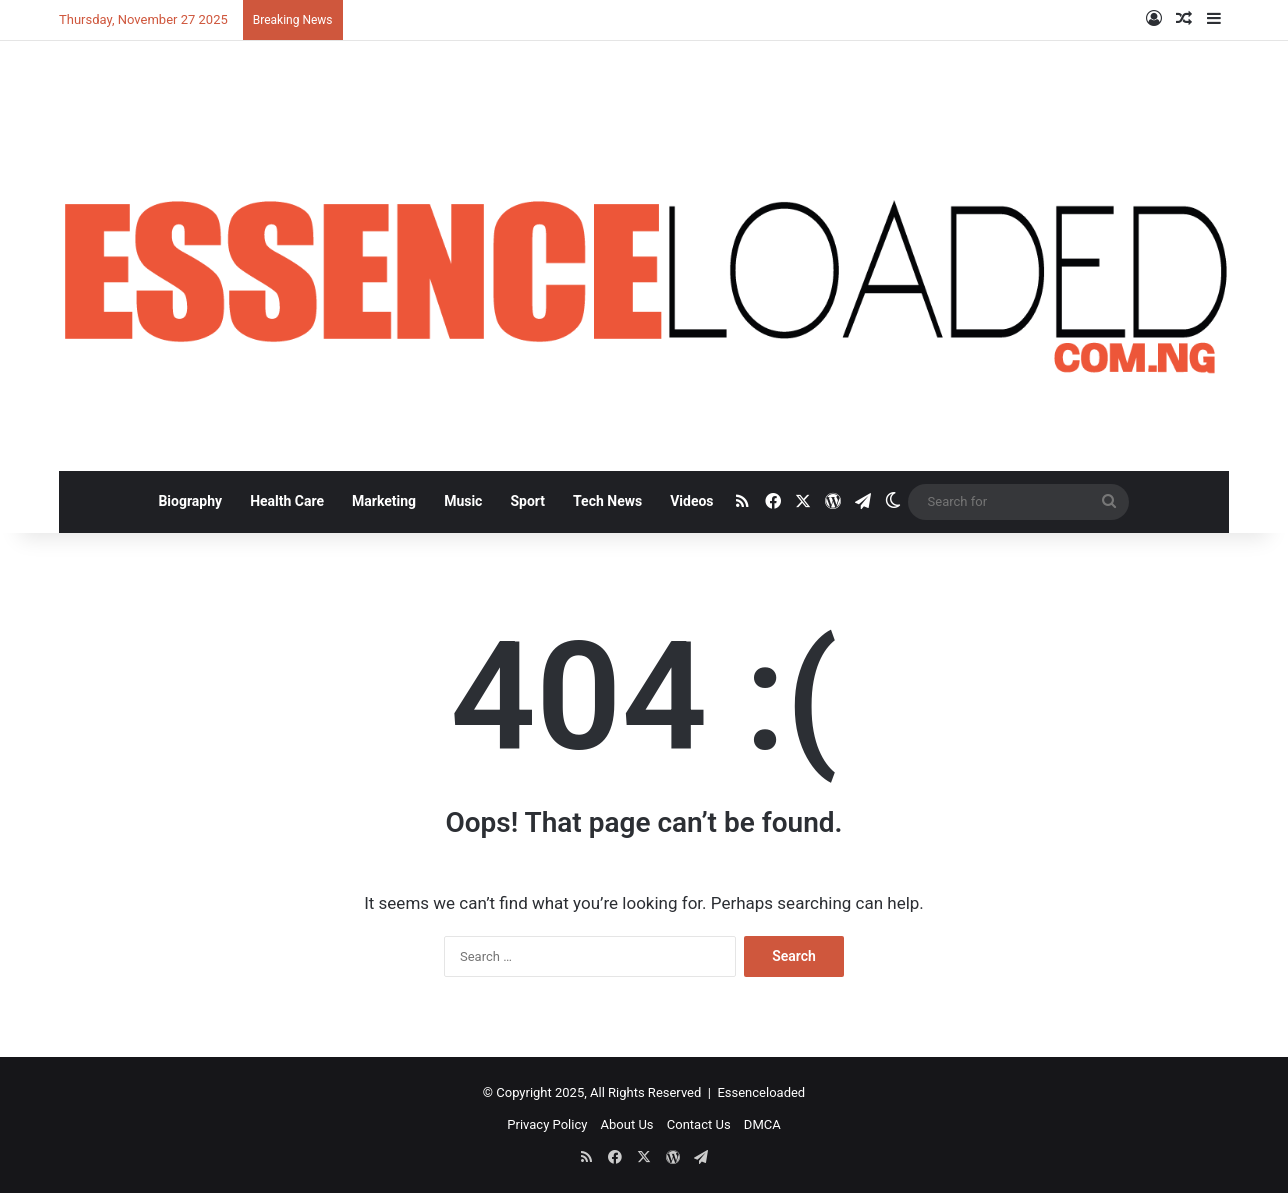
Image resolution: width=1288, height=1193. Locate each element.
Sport (527, 501)
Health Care (287, 501)
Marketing (384, 501)
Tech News (607, 501)
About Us (627, 1124)
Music (463, 501)
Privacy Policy (547, 1124)
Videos (691, 501)
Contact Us (699, 1124)
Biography (190, 501)
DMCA (762, 1124)
